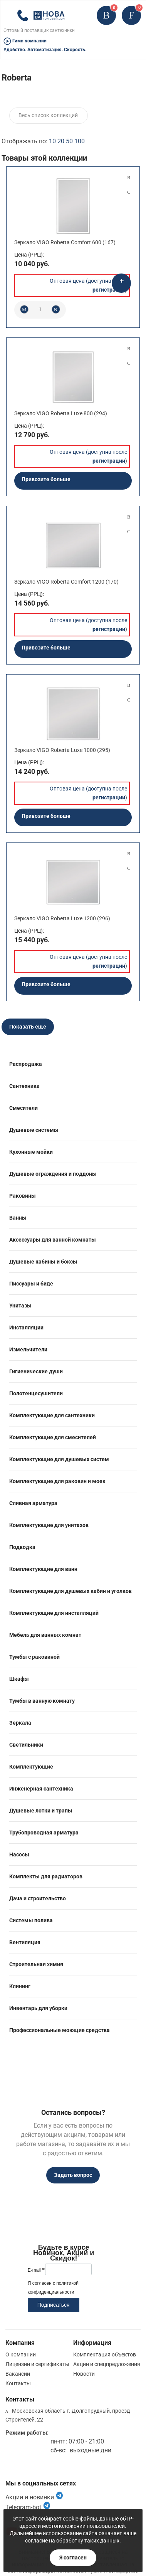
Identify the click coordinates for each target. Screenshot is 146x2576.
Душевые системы (34, 1130)
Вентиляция (24, 1942)
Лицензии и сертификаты (37, 2364)
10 (52, 141)
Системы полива (31, 1920)
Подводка (22, 1547)
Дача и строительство (37, 1898)
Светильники (26, 1745)
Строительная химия (36, 1964)
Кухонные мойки (31, 1152)
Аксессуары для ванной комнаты (52, 1240)
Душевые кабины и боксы (43, 1262)
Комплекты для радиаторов (45, 1876)
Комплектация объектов (104, 2354)
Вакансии (17, 2374)
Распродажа (25, 1064)
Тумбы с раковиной (34, 1657)
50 (69, 141)
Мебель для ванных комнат (45, 1635)
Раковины (22, 1196)
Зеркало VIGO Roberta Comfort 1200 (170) (66, 582)
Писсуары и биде (31, 1283)
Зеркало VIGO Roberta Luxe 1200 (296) (62, 918)
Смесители (23, 1108)
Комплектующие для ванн (43, 1569)
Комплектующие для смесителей (52, 1437)
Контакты (18, 2383)
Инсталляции (26, 1327)
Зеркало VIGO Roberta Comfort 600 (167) (65, 242)
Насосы (19, 1854)
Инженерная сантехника (41, 1789)
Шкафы (19, 1679)
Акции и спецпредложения (106, 2364)
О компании (20, 2354)
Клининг (19, 1986)
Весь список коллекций (48, 115)
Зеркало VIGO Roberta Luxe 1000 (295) (62, 750)
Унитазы (20, 1305)
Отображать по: (43, 141)
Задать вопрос (73, 2175)
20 (60, 141)
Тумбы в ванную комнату (42, 1701)
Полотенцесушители (36, 1393)
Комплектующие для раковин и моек (57, 1481)
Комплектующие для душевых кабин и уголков (70, 1591)
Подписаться (53, 2305)
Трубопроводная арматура (44, 1832)
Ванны (18, 1218)
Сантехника (24, 1086)
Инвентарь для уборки (38, 2008)
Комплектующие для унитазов (49, 1525)
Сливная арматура (33, 1503)
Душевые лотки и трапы (40, 1810)
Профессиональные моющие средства (59, 2030)
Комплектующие (31, 1767)
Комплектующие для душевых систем (59, 1459)
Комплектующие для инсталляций (54, 1613)
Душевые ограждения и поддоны (53, 1174)
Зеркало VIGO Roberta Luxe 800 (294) (60, 413)
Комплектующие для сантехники (52, 1415)
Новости (84, 2374)
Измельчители (28, 1349)
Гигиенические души (36, 1371)
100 (79, 141)
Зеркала (20, 1723)
